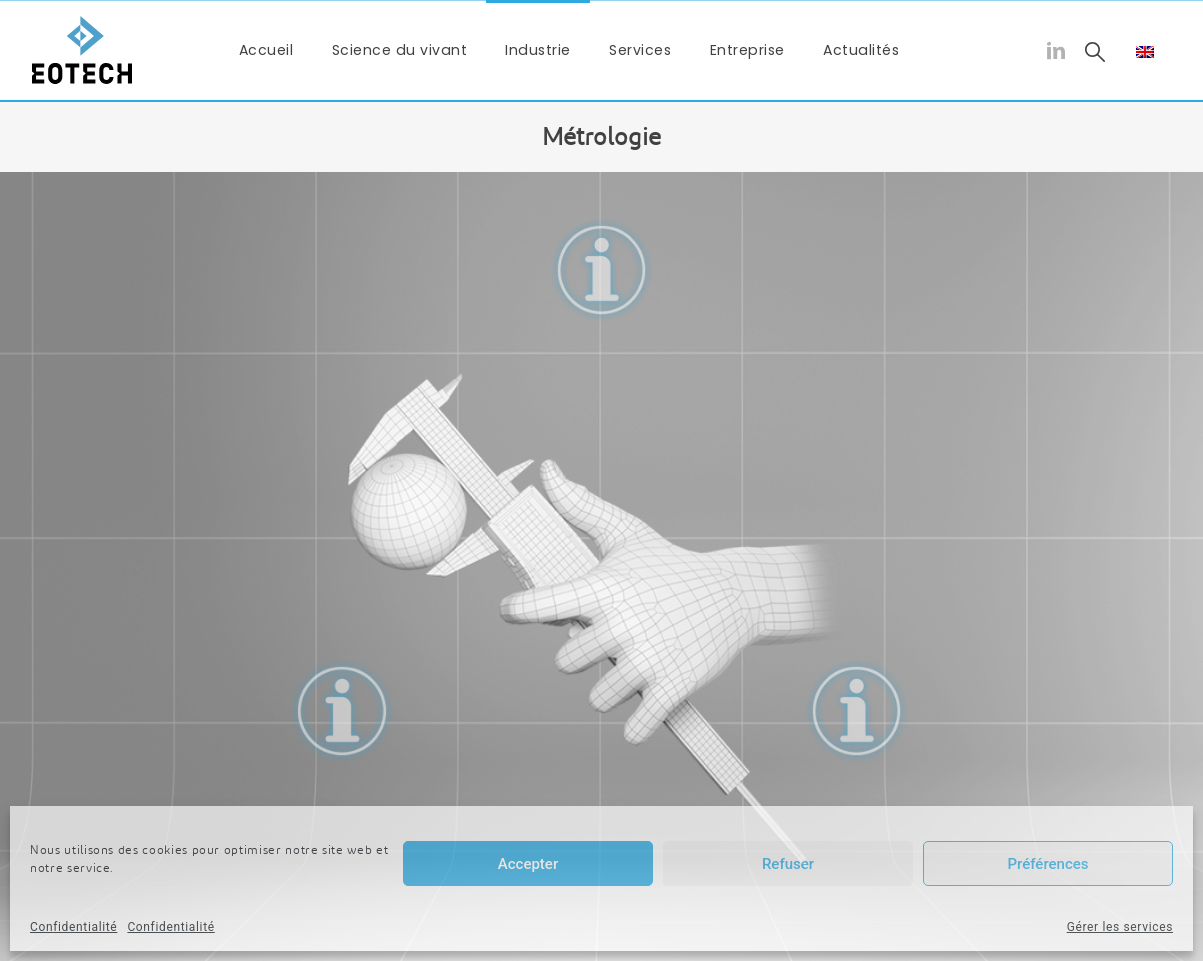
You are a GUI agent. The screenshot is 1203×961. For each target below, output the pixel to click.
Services (640, 50)
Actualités (861, 50)
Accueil (266, 50)
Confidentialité (73, 927)
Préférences (1047, 864)
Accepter (528, 864)
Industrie (538, 50)
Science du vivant (400, 50)
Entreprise (747, 50)
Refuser (788, 864)
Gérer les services (1120, 927)
